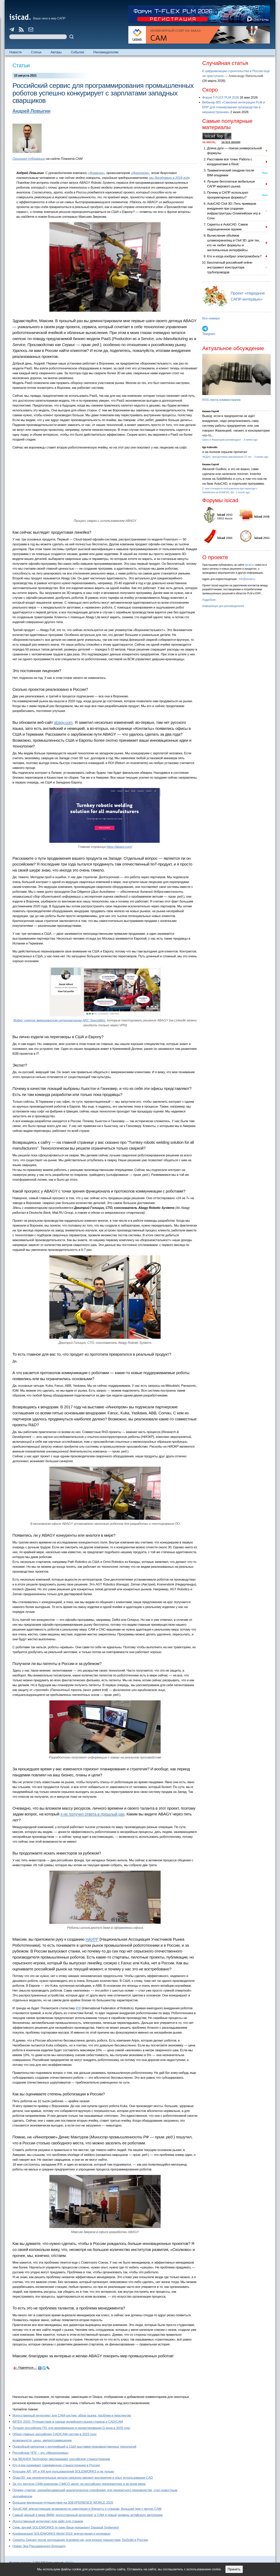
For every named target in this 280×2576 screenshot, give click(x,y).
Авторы (56, 52)
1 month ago (243, 492)
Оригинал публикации (28, 159)
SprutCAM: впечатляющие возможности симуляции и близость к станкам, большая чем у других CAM (86, 2509)
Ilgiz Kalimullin (209, 447)
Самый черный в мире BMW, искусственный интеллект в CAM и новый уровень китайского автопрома (87, 2515)
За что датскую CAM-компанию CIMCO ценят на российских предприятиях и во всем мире (79, 2484)
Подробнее (209, 599)
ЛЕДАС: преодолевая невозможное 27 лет (227, 456)
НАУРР (92, 1939)
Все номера (211, 318)
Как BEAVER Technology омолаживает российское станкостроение (61, 2459)
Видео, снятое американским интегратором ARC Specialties (59, 1020)
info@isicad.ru (247, 579)
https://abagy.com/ (119, 847)
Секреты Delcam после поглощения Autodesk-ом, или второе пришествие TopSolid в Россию (80, 2540)
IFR (78, 2008)
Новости (15, 52)
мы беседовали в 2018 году (169, 178)
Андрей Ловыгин (31, 111)
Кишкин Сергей (210, 411)
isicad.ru (249, 564)
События (77, 52)
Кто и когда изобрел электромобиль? (234, 256)
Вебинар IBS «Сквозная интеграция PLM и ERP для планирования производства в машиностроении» (233, 107)
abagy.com (63, 722)
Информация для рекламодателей (223, 606)
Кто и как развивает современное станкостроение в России (56, 2465)
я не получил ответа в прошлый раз (92, 1814)
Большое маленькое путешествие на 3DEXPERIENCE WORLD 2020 (62, 2502)
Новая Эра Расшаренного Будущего (39, 2546)
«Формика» (96, 173)
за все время (230, 142)
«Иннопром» (140, 173)
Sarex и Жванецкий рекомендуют (222, 439)
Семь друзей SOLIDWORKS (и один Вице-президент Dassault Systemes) (65, 2527)
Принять (234, 2569)
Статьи (36, 52)
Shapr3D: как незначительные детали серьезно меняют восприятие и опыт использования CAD (82, 2478)
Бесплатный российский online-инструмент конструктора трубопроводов (230, 267)
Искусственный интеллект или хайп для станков (47, 2521)
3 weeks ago (250, 439)
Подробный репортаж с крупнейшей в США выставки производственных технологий (74, 2446)
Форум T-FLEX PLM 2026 (220, 97)
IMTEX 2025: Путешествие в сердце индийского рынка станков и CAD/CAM (67, 2422)
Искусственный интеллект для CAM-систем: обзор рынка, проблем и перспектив (71, 2415)
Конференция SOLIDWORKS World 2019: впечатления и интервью (61, 2534)
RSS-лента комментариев (221, 400)
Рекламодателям (105, 52)
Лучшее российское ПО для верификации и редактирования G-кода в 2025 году (71, 2428)
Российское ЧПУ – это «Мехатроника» (40, 2453)
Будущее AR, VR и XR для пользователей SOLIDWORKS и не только (63, 2471)
